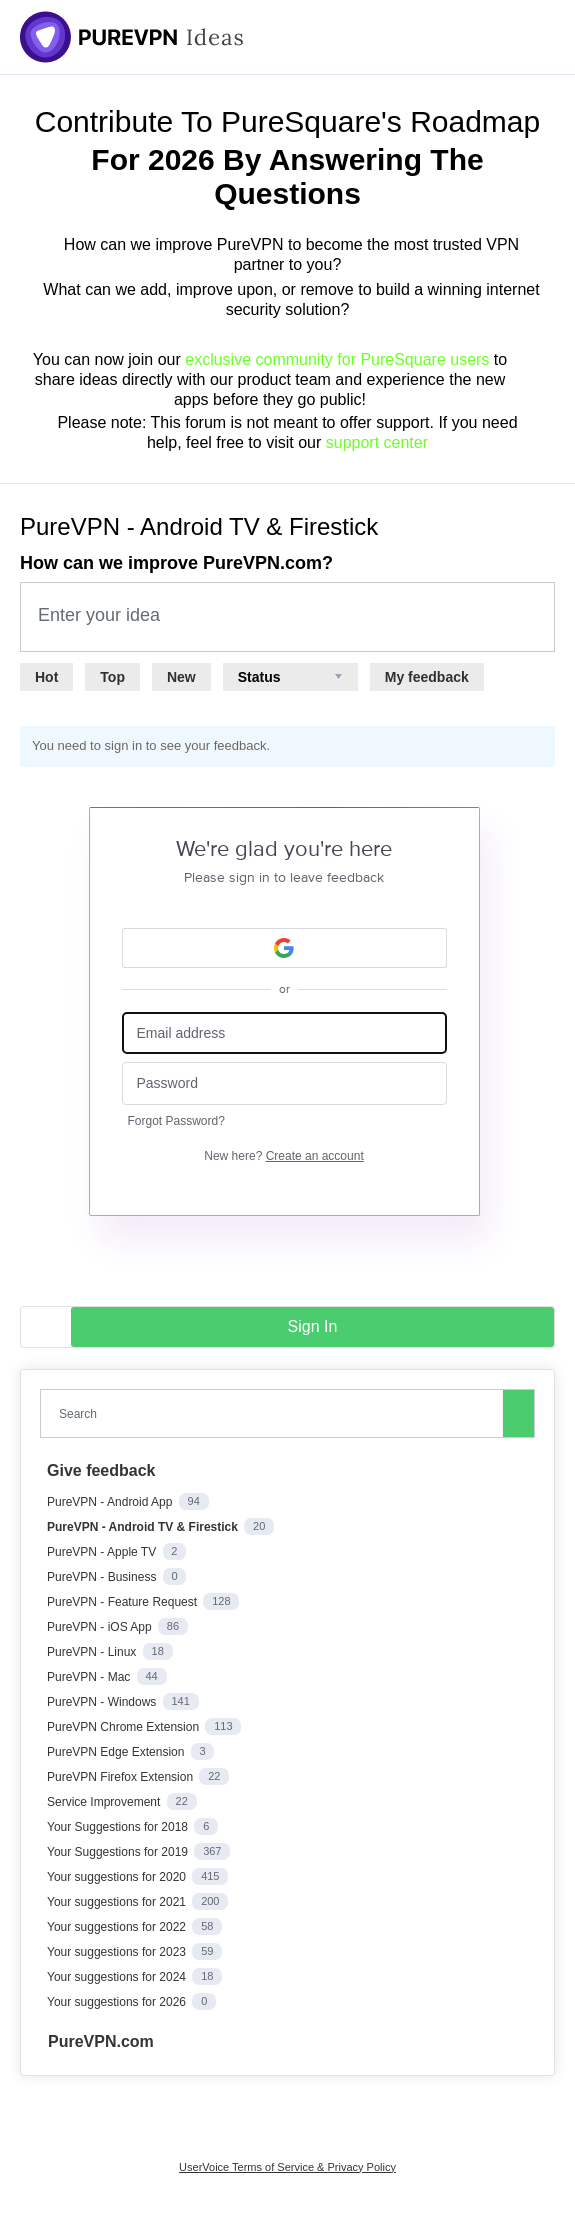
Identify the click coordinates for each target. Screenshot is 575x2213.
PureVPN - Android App (111, 1502)
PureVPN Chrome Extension (124, 1727)
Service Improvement (105, 1802)
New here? (283, 1156)
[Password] (284, 1083)
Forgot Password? (176, 1121)
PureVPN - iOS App (101, 1627)
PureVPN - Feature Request (123, 1602)
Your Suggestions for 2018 (119, 1827)
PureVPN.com (101, 2041)
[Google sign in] (284, 948)
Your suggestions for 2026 (118, 2002)
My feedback (427, 677)
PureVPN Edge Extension (117, 1752)
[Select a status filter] (290, 677)
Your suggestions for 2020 (118, 1877)
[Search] (519, 1413)
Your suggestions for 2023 (118, 1952)
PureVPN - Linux (93, 1652)
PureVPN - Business (103, 1577)
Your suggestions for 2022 (118, 1927)
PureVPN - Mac (90, 1677)
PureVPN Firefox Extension (121, 1777)
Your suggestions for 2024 (118, 1977)
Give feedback (101, 1470)
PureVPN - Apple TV (103, 1552)
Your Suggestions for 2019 (119, 1852)
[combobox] (276, 1413)
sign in (313, 1326)
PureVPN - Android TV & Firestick (144, 1527)
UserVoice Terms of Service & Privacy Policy (287, 2167)
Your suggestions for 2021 (118, 1902)
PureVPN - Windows (103, 1702)
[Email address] (284, 1033)
